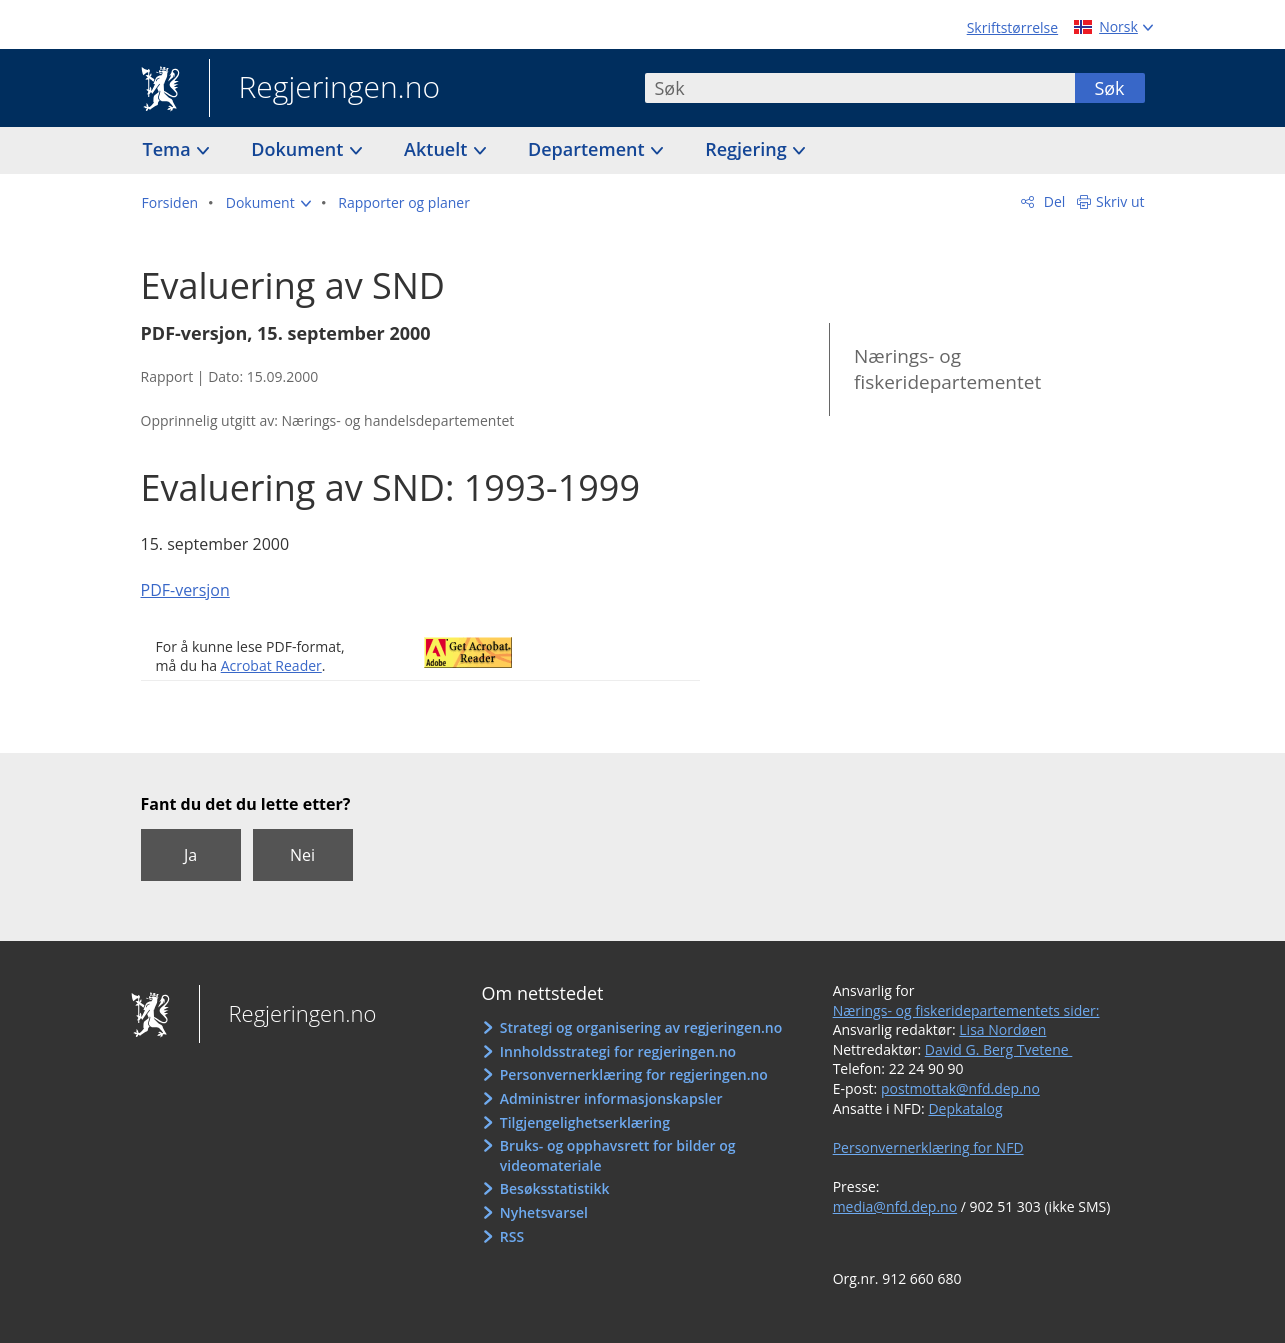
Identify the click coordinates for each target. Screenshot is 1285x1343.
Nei (302, 855)
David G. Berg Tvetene (999, 1049)
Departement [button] (588, 149)
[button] (268, 203)
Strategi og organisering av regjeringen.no (641, 1027)
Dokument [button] (299, 149)
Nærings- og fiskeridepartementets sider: (966, 1010)
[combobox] (860, 88)
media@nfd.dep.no (895, 1206)
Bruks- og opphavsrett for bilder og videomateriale (618, 1155)
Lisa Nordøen (1002, 1029)
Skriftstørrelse (1012, 27)
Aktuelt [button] (438, 149)
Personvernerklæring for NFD (928, 1147)
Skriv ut (1120, 201)
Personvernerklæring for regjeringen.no (634, 1074)
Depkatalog (965, 1108)
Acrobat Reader (271, 665)
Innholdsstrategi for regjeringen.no (618, 1051)
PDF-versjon (185, 590)
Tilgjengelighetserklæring (585, 1122)
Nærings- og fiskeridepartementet (947, 369)
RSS (512, 1236)
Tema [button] (169, 149)
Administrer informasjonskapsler (611, 1098)
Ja (190, 855)
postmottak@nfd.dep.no (960, 1088)
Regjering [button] (748, 149)
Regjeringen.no (325, 89)
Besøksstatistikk (555, 1188)
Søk (1109, 88)
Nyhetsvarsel (544, 1212)
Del (1052, 201)
